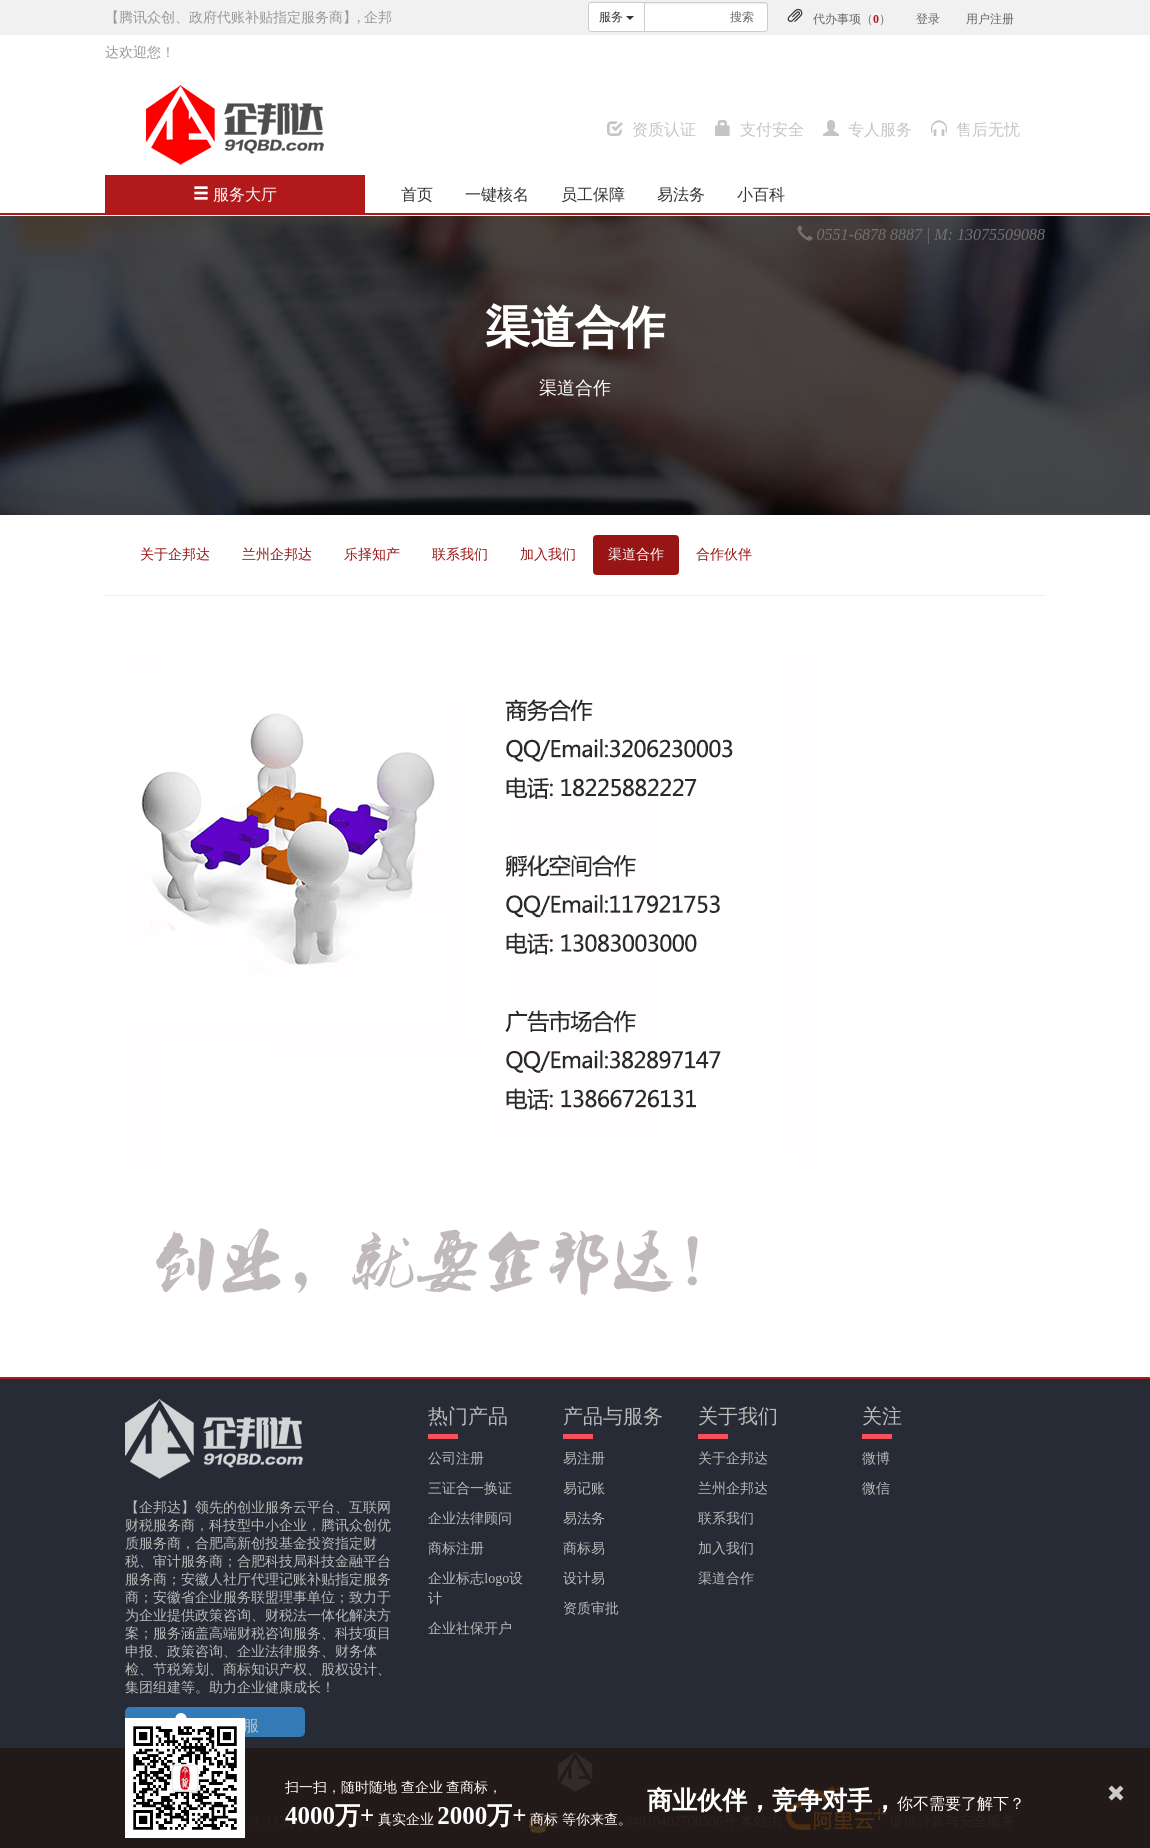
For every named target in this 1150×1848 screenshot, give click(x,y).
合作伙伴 (724, 554)
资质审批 (591, 1608)
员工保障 (593, 194)
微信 (876, 1488)
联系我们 (460, 554)
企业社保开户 (470, 1628)
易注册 (584, 1458)
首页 (417, 194)
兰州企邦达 (277, 554)
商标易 (584, 1548)
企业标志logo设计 (475, 1588)
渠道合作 (636, 554)
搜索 (742, 17)
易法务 (681, 194)
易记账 (584, 1488)
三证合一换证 (470, 1488)
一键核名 (497, 194)
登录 (928, 19)
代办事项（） (852, 19)
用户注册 (990, 19)
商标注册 (456, 1548)
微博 (876, 1458)
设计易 (584, 1578)
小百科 (761, 194)
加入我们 (548, 554)
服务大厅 (235, 194)
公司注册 (456, 1458)
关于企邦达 (175, 554)
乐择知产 (372, 554)
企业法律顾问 (470, 1518)
